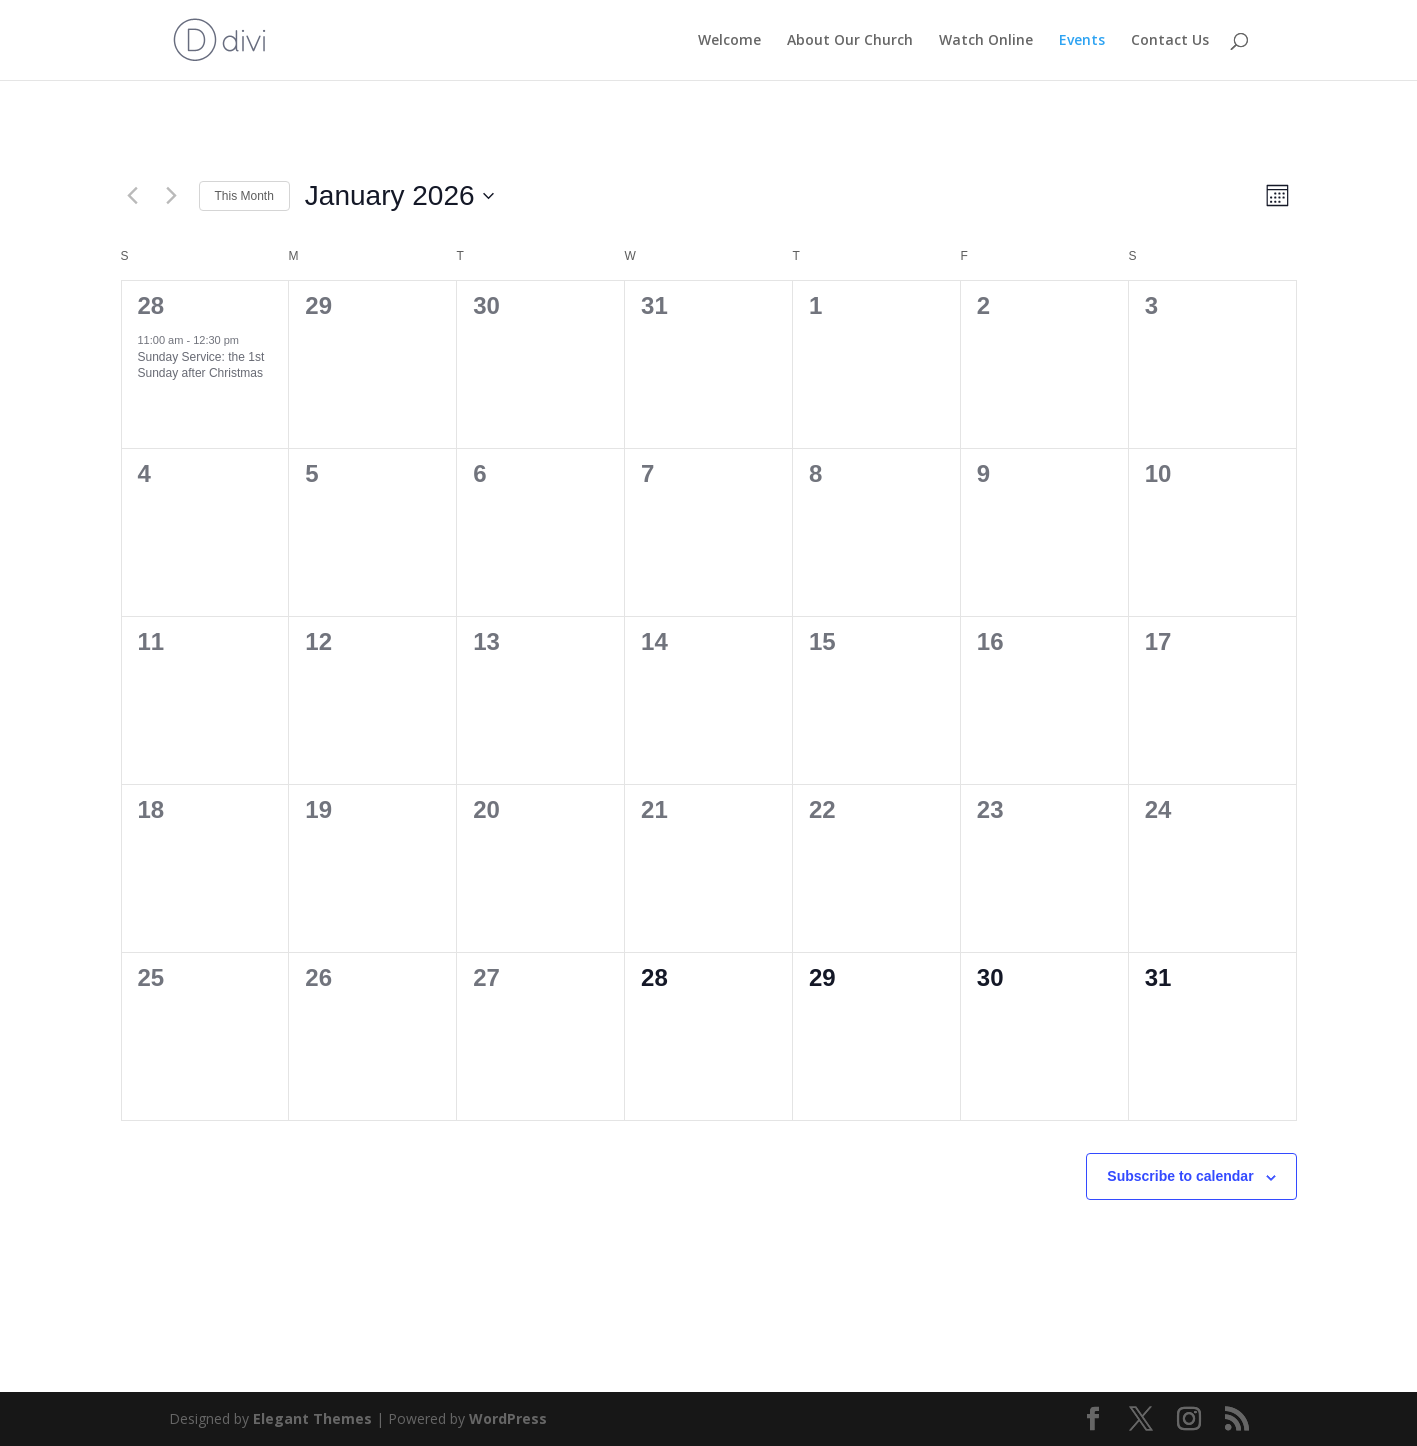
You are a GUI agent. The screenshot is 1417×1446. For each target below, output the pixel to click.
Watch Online (986, 41)
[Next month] (172, 196)
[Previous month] (133, 196)
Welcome (729, 41)
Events (1082, 41)
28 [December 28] (151, 305)
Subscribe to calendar (1180, 1176)
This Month (244, 196)
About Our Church (850, 41)
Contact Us (1170, 41)
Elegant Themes (312, 1418)
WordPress (508, 1418)
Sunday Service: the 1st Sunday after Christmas (201, 365)
